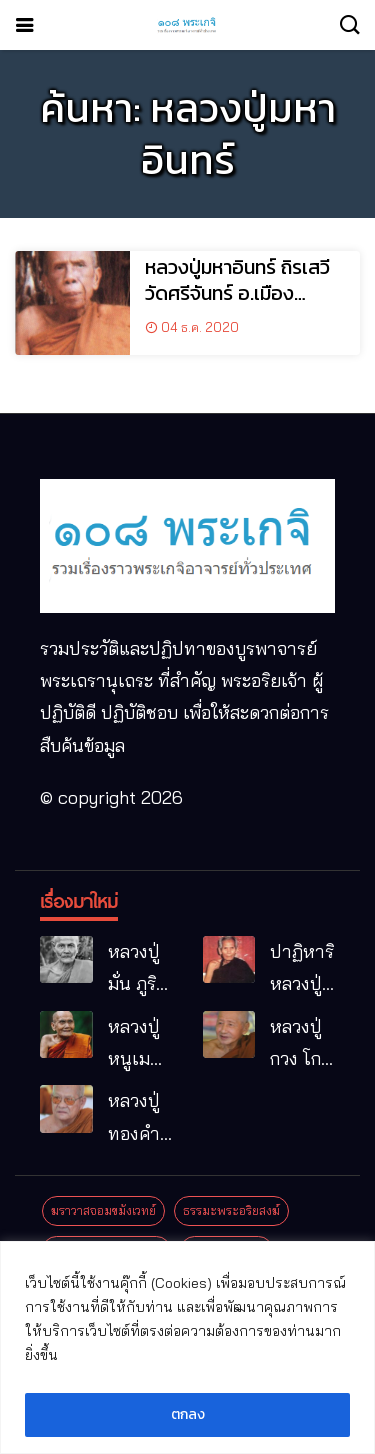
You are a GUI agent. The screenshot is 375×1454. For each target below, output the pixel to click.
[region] (187, 1347)
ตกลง (188, 1414)
